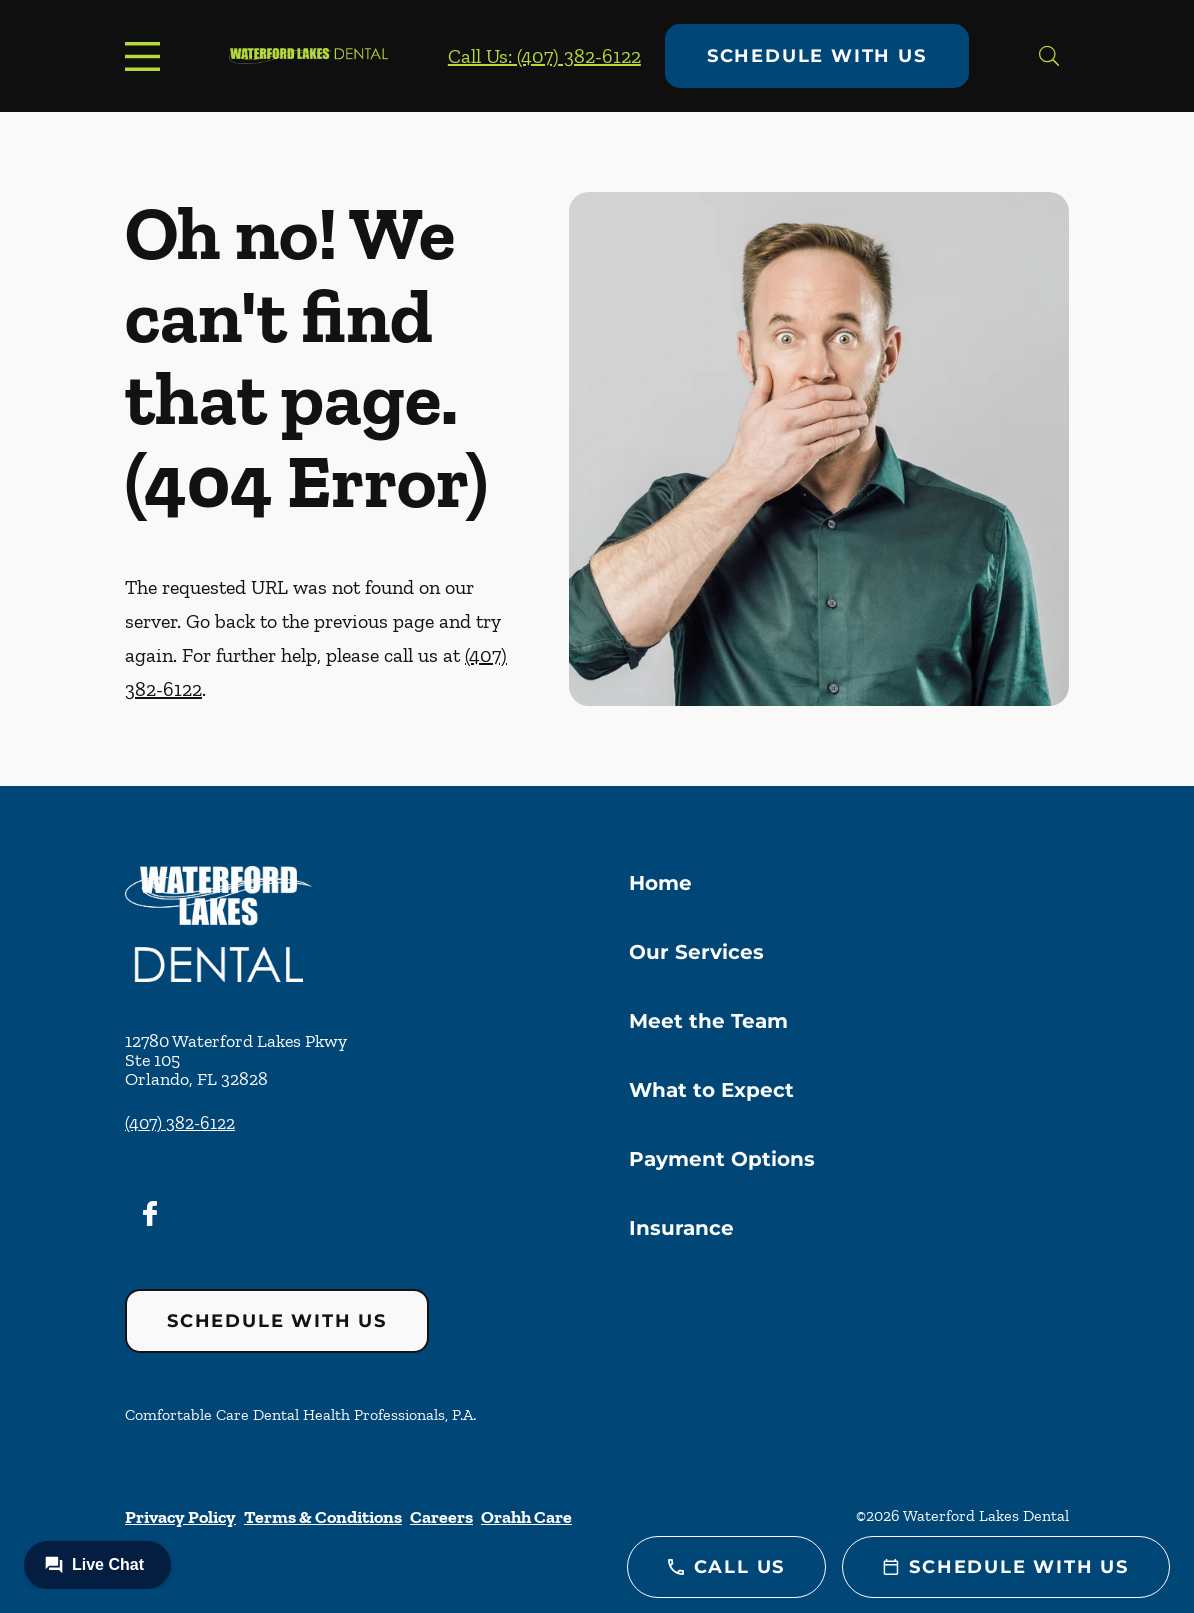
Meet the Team (708, 1021)
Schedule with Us (817, 56)
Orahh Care (526, 1517)
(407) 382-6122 (180, 1123)
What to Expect (711, 1090)
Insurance (681, 1228)
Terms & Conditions (323, 1517)
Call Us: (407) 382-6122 (544, 56)
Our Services (696, 952)
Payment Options (722, 1159)
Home (660, 883)
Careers (441, 1517)
